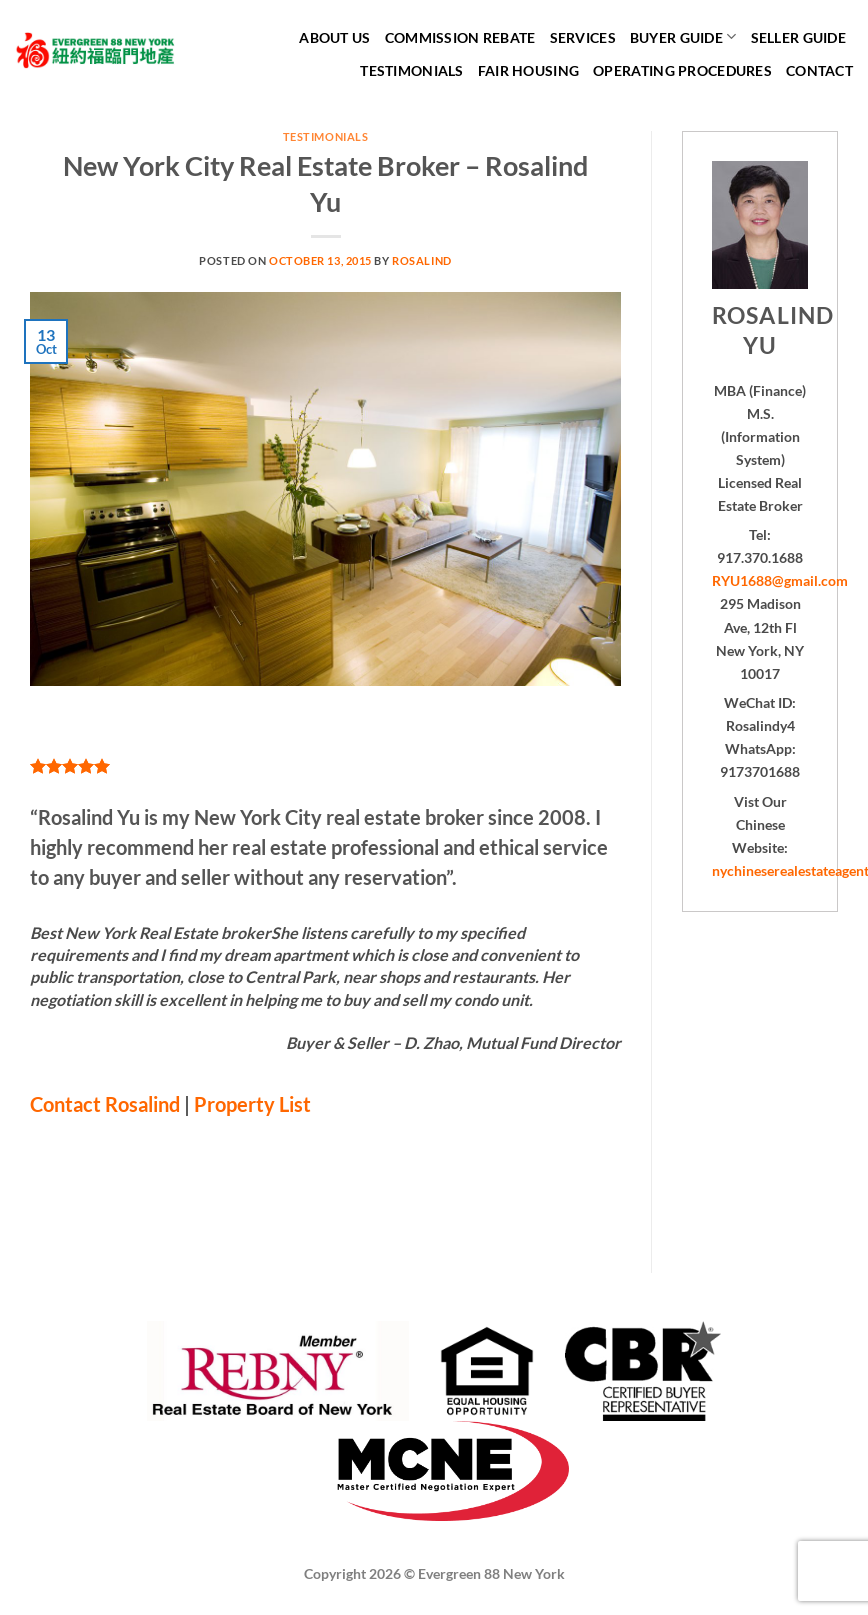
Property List (252, 1104)
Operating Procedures (682, 70)
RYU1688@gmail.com (780, 580)
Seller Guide (798, 37)
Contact (819, 70)
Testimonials (411, 70)
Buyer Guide (683, 36)
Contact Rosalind (105, 1104)
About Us (334, 37)
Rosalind (421, 260)
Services (583, 37)
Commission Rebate (460, 37)
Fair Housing (528, 70)
